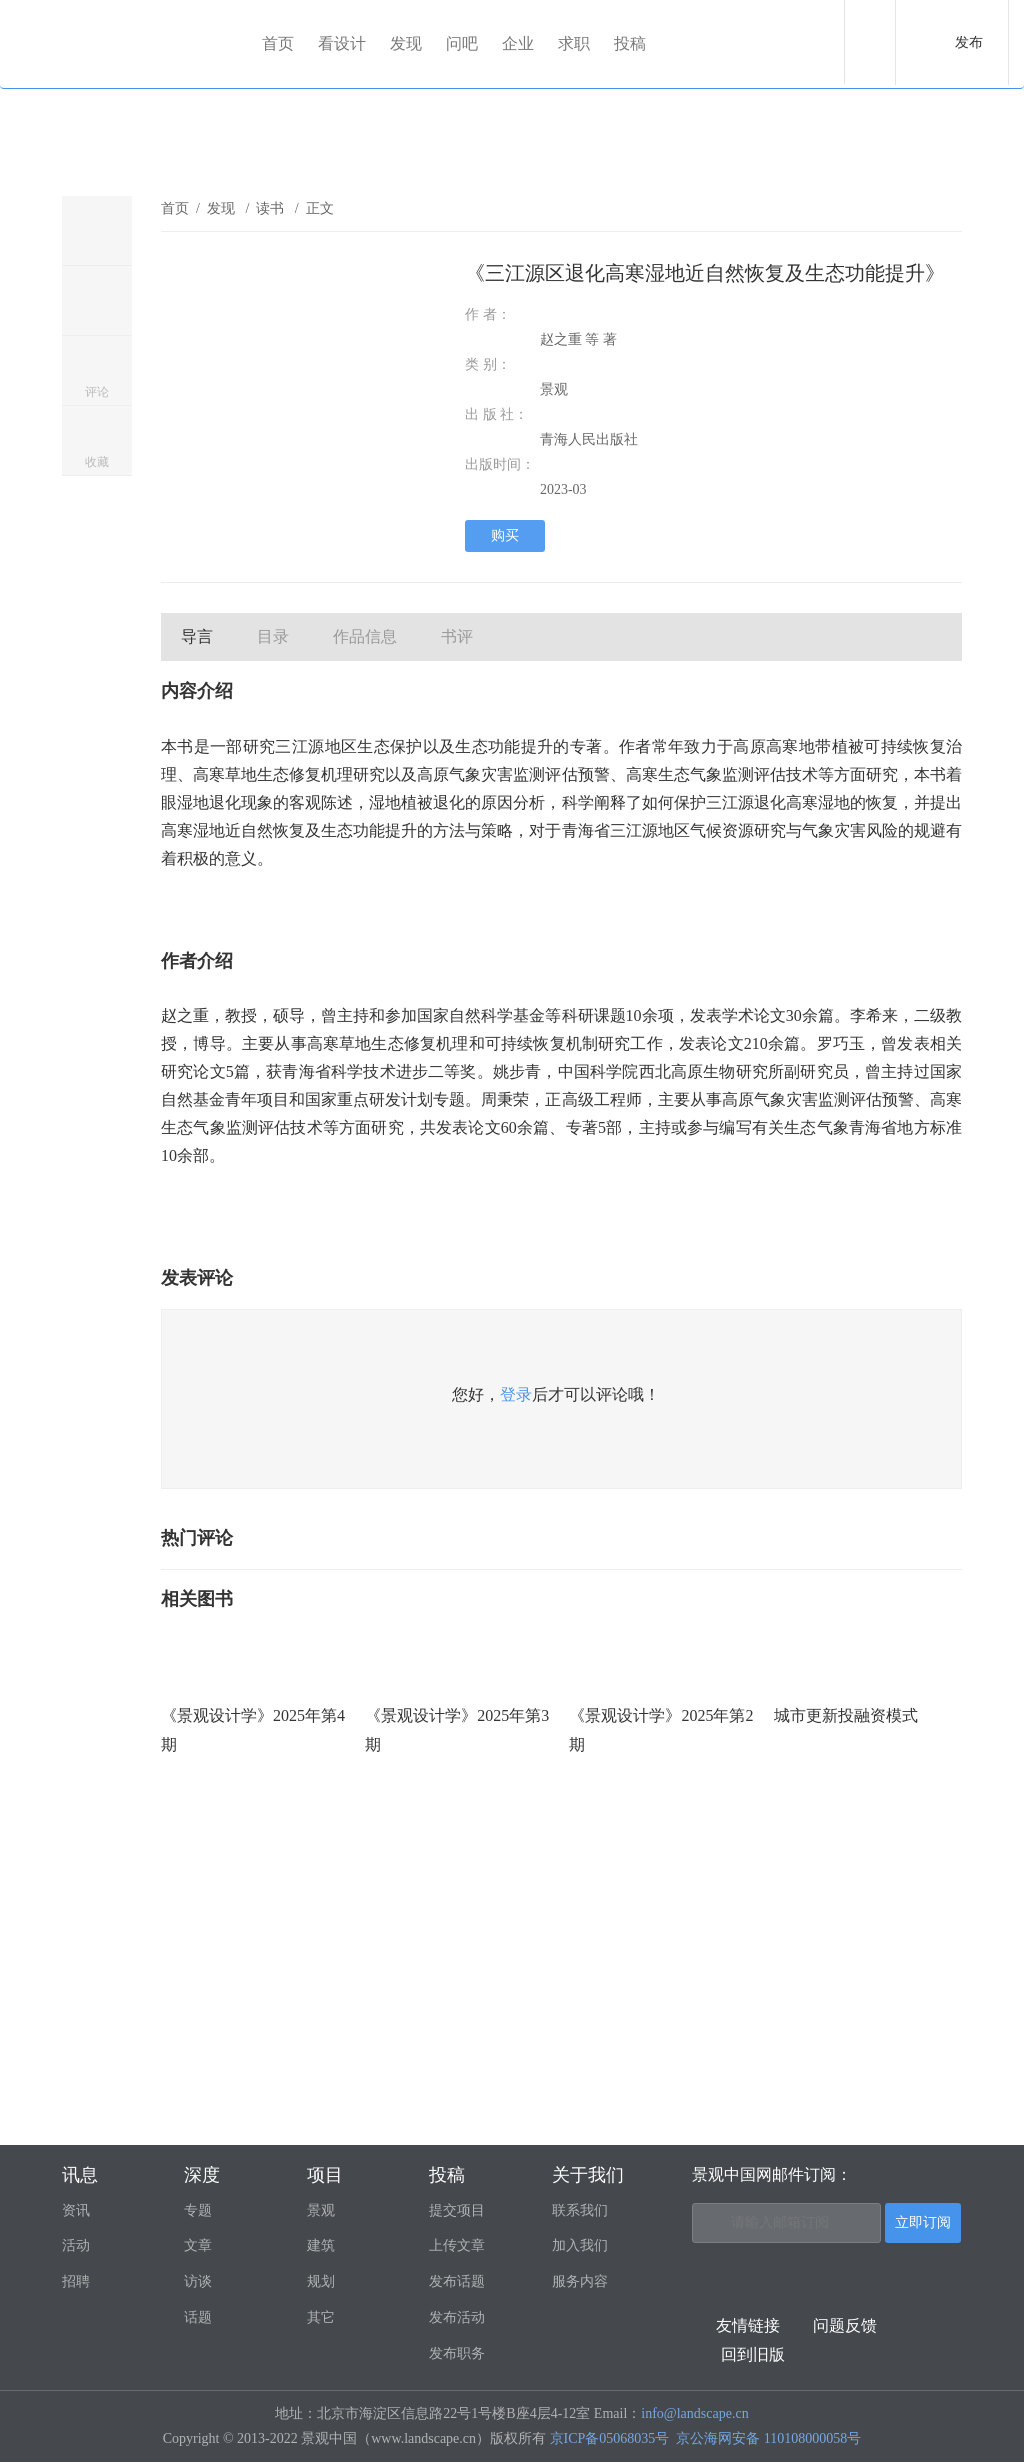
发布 (969, 42)
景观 (321, 2210)
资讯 (76, 2210)
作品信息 (365, 636)
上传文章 (457, 2245)
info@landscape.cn (694, 2413)
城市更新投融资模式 (846, 1715)
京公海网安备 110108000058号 (768, 2438)
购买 (505, 535)
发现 (406, 43)
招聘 (76, 2281)
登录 (516, 1394)
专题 (198, 2210)
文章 (198, 2245)
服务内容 (580, 2281)
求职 (574, 43)
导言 (197, 636)
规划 (321, 2281)
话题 (198, 2317)
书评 (457, 636)
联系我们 (580, 2210)
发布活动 (457, 2317)
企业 (518, 43)
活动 (76, 2245)
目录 (273, 636)
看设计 (342, 43)
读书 (272, 208)
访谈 (198, 2281)
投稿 (630, 43)
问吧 (462, 43)
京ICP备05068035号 (610, 2438)
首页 (278, 43)
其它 (321, 2317)
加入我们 (580, 2245)
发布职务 (457, 2353)
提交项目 (457, 2210)
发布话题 (457, 2281)
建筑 (321, 2245)
